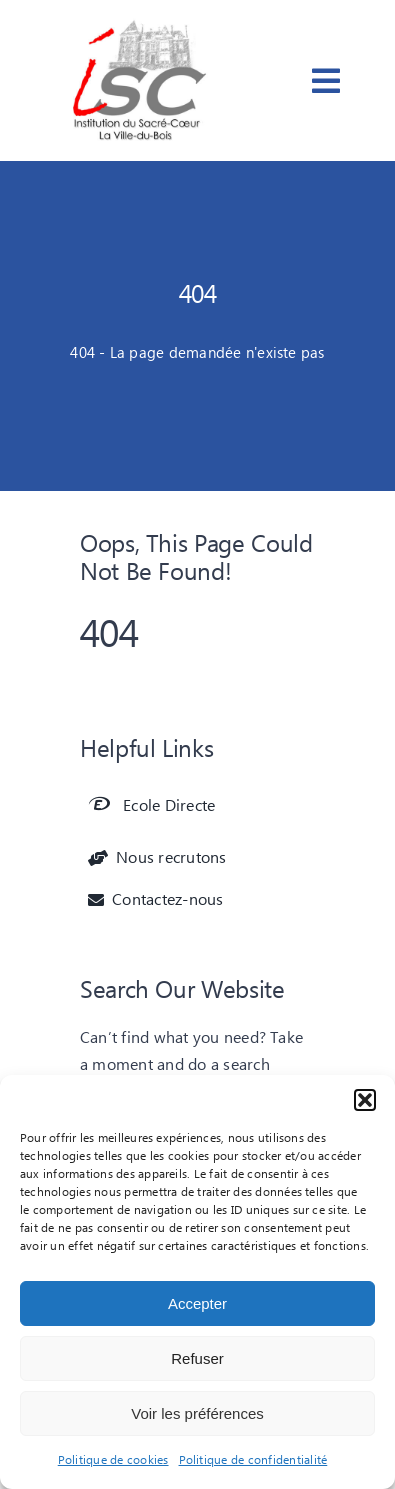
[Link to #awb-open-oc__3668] (326, 81)
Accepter (197, 1303)
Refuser (197, 1358)
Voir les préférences (197, 1413)
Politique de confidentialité (253, 1460)
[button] (365, 1100)
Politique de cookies (113, 1460)
